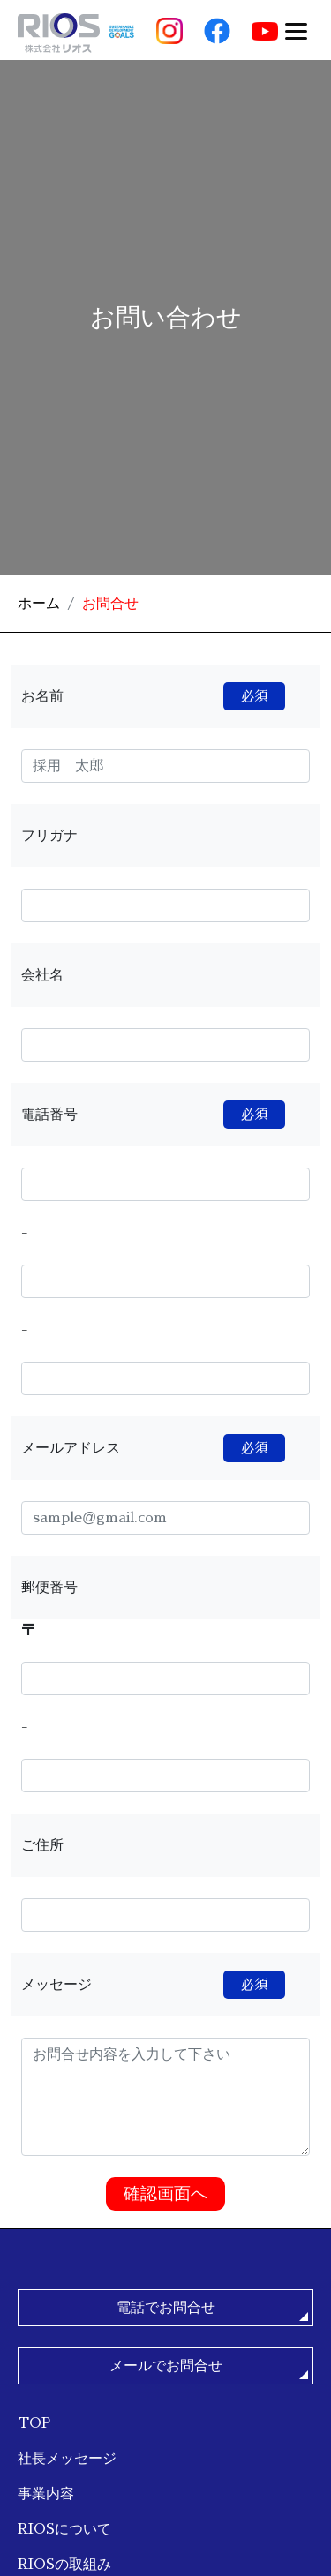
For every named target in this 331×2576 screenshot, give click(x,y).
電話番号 (153, 1115)
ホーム (39, 603)
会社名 (42, 974)
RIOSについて (64, 2528)
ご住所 (42, 1844)
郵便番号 (49, 1587)
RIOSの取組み (64, 2564)
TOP (34, 2422)
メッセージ (153, 1985)
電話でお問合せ (166, 2307)
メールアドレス (153, 1448)
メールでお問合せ (165, 2365)
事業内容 (46, 2493)
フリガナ (49, 835)
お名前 (153, 696)
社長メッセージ (67, 2458)
